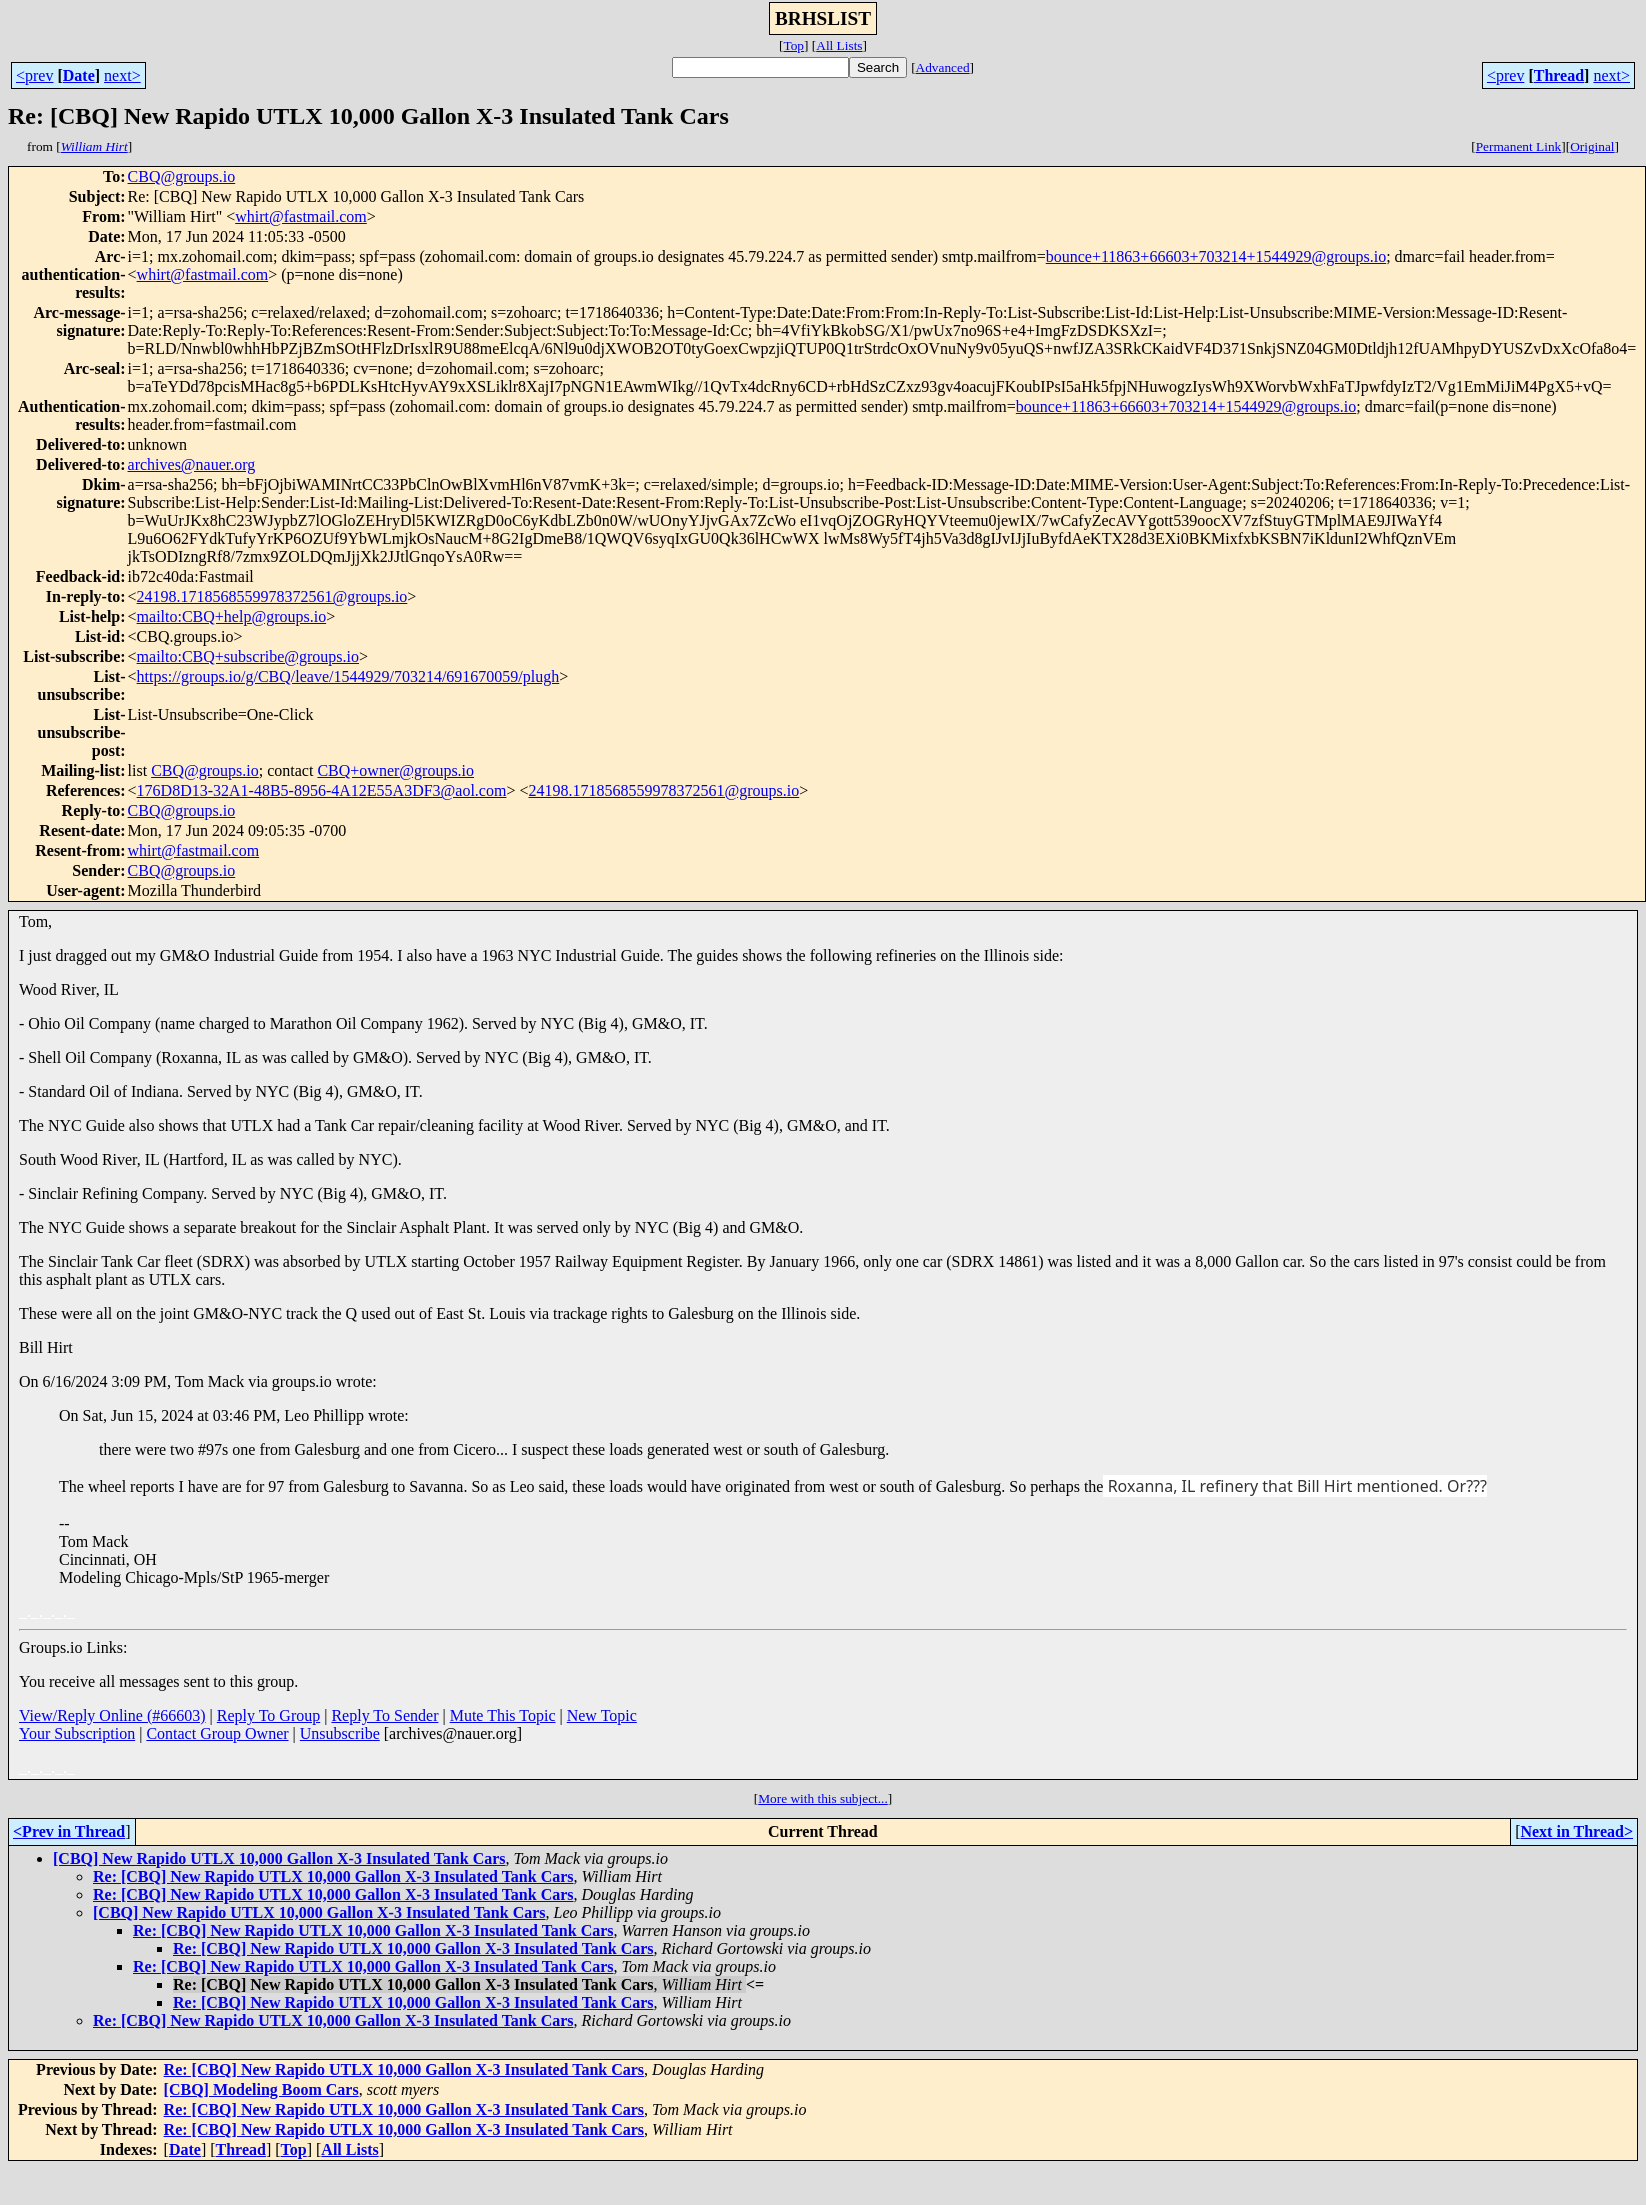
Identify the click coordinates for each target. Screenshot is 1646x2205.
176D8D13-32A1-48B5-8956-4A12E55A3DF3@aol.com (322, 790)
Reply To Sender (384, 1715)
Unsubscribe (340, 1733)
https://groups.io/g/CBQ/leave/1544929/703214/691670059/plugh (348, 676)
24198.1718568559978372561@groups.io (272, 596)
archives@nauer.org (192, 464)
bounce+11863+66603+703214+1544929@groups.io (1216, 256)
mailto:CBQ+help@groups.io (232, 616)
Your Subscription (77, 1733)
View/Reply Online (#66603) (112, 1715)
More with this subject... (823, 1798)
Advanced (943, 67)
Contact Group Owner (217, 1733)
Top (793, 45)
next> (122, 75)
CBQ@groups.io (182, 176)
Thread (1559, 75)
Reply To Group (268, 1715)
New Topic (602, 1715)
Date (79, 75)
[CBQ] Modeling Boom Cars (261, 2089)
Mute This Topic (503, 1715)
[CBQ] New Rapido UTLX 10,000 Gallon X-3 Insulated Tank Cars (279, 1858)
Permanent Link (1519, 146)
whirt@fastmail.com (301, 216)
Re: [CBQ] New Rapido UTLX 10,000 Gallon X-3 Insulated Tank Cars (333, 1876)
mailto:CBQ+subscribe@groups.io (248, 656)
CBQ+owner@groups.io (395, 770)
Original (1592, 146)
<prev (34, 75)
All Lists (839, 45)
